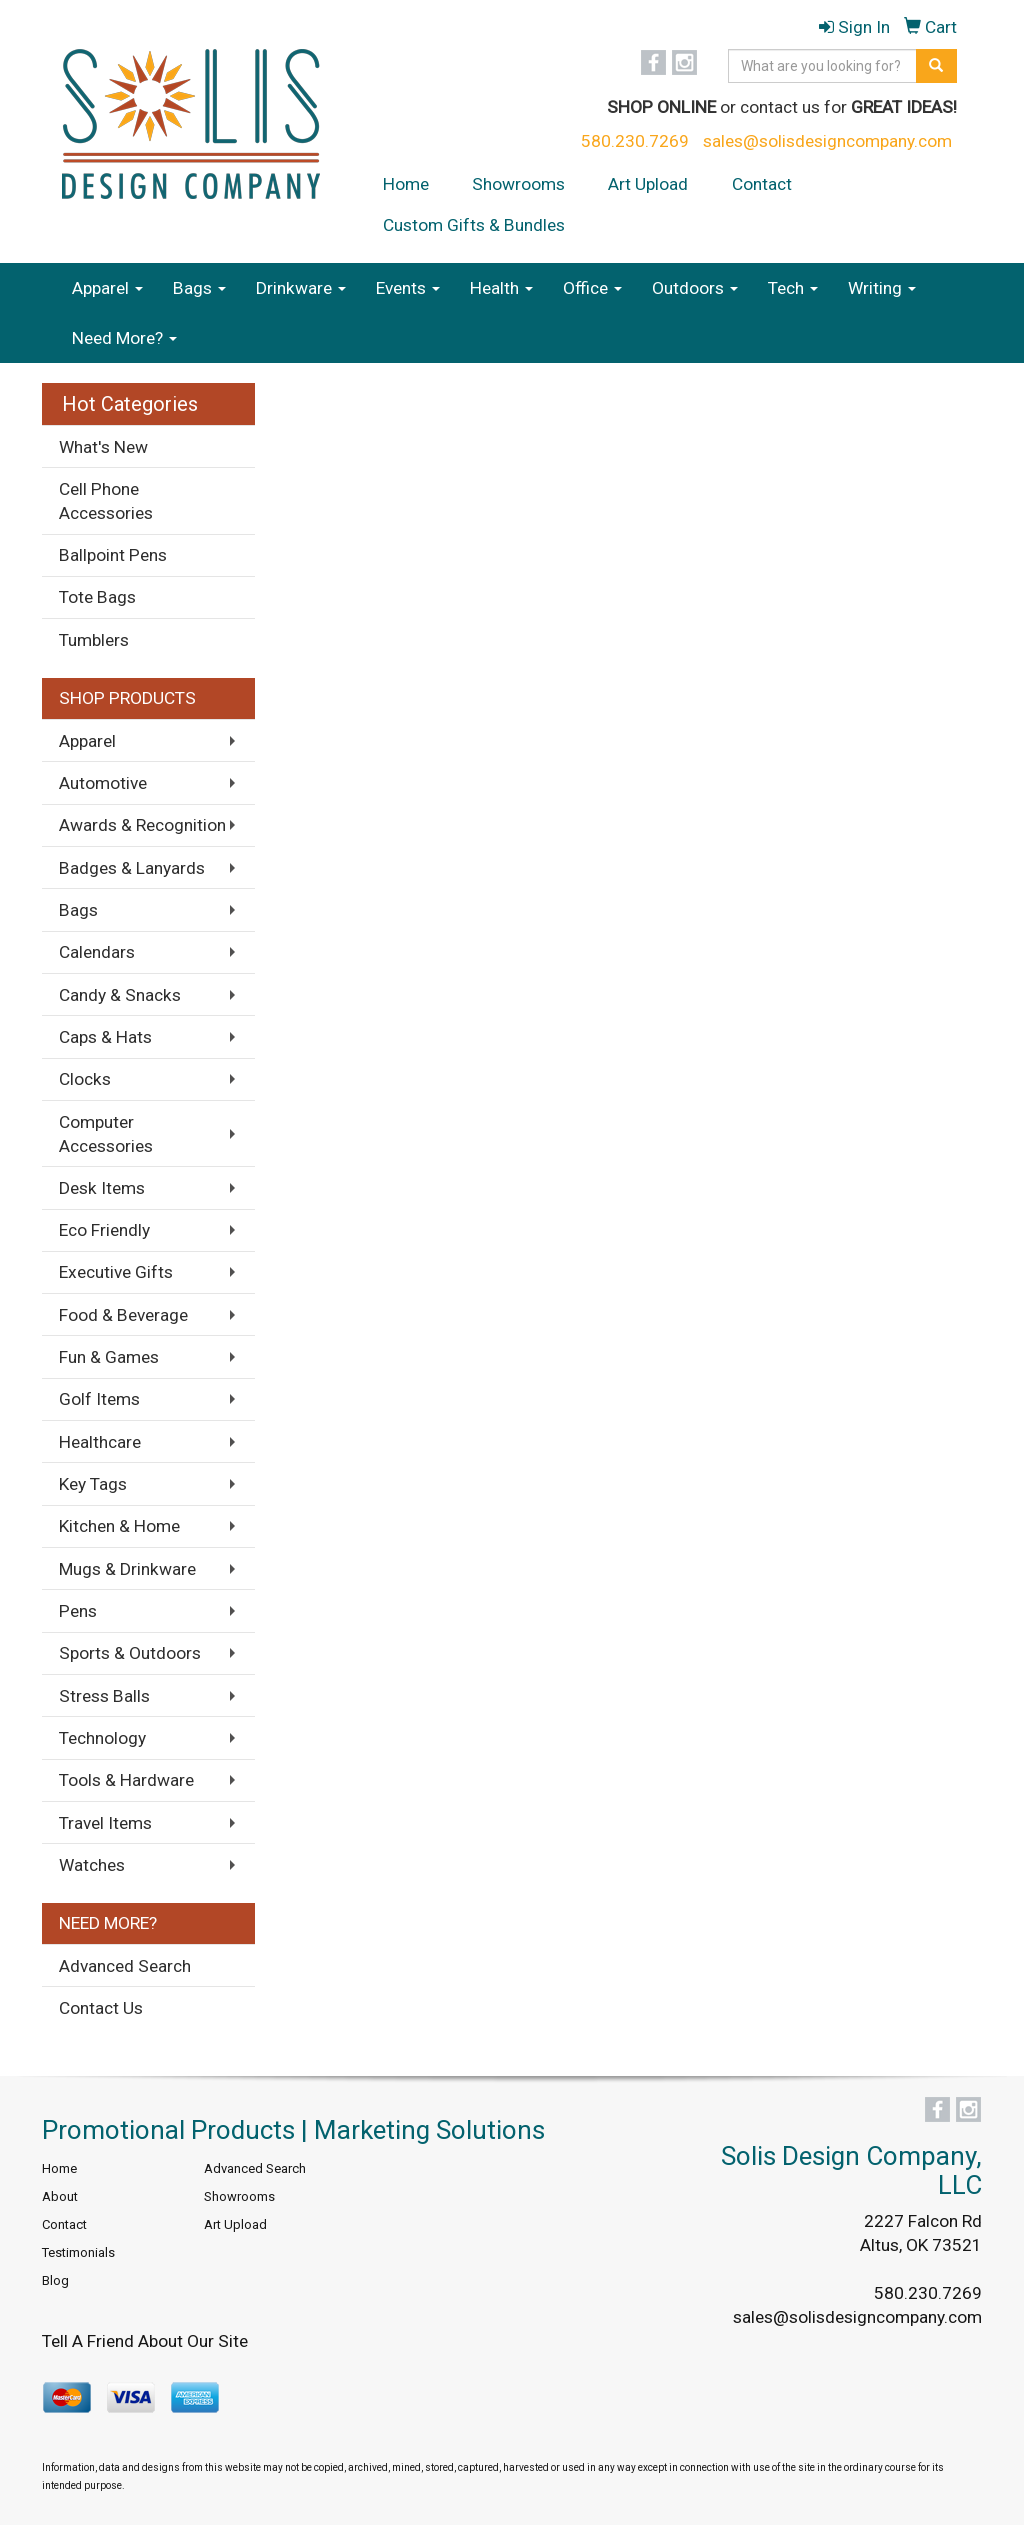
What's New (103, 447)
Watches (92, 1865)
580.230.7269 (635, 141)
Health (501, 288)
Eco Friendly (104, 1230)
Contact (762, 184)
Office (592, 288)
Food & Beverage (123, 1315)
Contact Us (101, 2008)
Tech (793, 288)
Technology (102, 1738)
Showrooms (518, 184)
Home (406, 184)
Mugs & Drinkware (127, 1569)
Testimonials (78, 2252)
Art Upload (648, 184)
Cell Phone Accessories (106, 501)
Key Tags (93, 1484)
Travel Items (105, 1823)
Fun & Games (109, 1357)
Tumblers (94, 640)
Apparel (107, 288)
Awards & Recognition (142, 825)
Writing (882, 288)
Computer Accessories (106, 1134)
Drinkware (301, 288)
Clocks (85, 1079)
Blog (55, 2280)
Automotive (103, 783)
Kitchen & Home (119, 1526)
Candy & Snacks (120, 995)
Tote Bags (97, 597)
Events (408, 288)
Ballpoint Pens (113, 555)
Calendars (97, 952)
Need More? (124, 338)
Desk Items (102, 1188)
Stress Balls (104, 1696)
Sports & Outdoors (130, 1653)
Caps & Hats (105, 1037)
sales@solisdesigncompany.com (827, 141)
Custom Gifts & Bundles (474, 225)
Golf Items (99, 1399)
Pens (78, 1611)
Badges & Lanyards (132, 868)
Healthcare (100, 1442)
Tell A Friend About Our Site (145, 2341)
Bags (199, 288)
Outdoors (695, 288)
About (60, 2196)
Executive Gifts (116, 1272)
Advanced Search (125, 1966)
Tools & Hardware (126, 1780)
